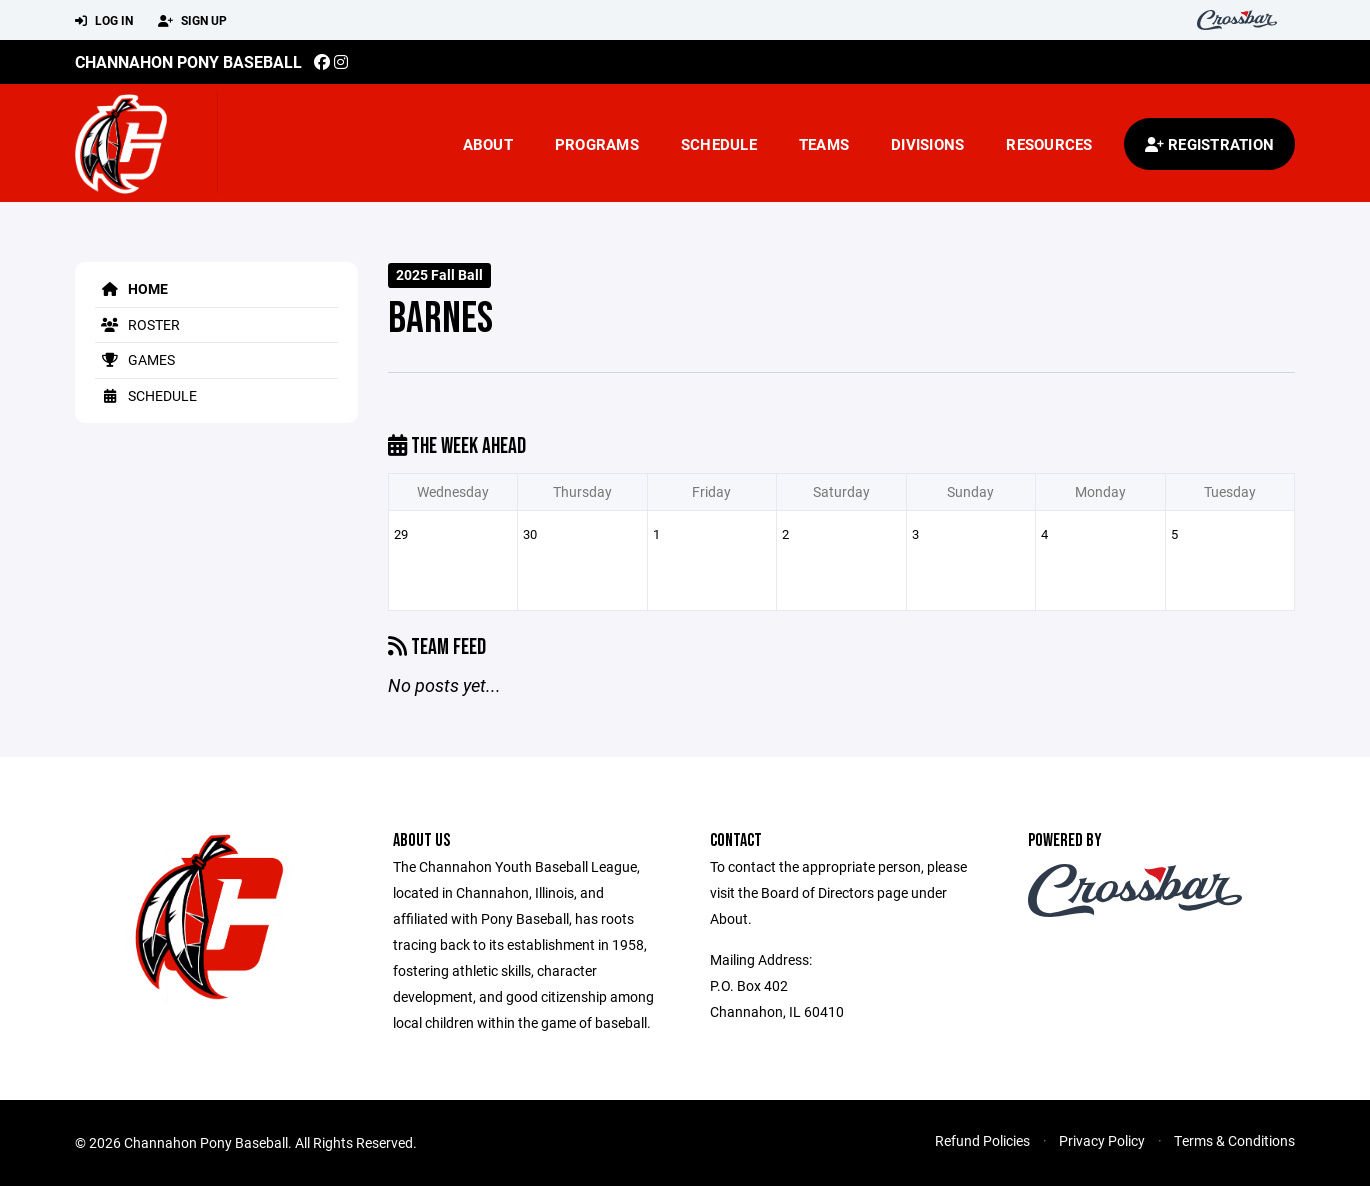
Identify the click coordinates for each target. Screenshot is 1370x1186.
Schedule (719, 144)
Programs (597, 144)
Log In (104, 21)
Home (131, 288)
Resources (1049, 144)
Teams (824, 144)
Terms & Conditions (1234, 1140)
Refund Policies (982, 1140)
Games (135, 359)
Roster (137, 324)
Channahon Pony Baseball (188, 61)
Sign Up (192, 21)
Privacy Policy (1102, 1140)
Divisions (927, 144)
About (488, 144)
